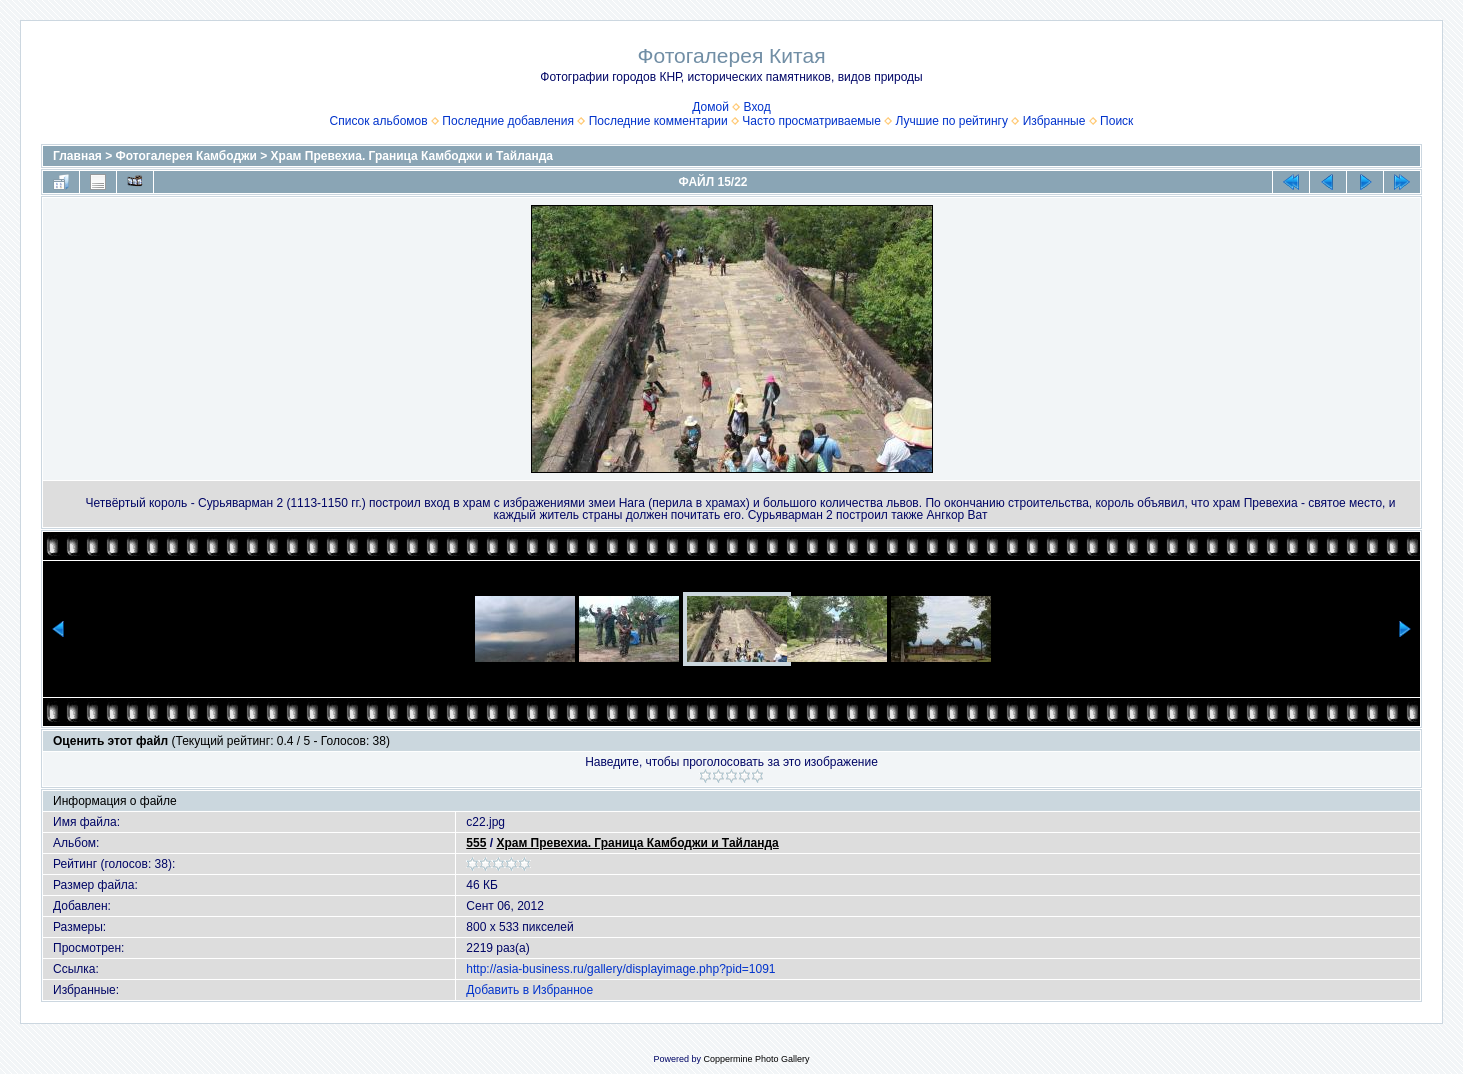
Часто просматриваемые (811, 121)
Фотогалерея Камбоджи (186, 156)
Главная (77, 156)
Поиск (1116, 121)
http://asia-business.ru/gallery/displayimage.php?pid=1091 (620, 969)
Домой (710, 107)
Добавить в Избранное (529, 990)
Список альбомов (379, 121)
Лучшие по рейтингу (952, 121)
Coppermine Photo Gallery (756, 1059)
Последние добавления (508, 121)
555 (476, 843)
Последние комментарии (658, 121)
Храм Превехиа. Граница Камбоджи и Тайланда (412, 156)
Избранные (1054, 121)
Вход (757, 107)
